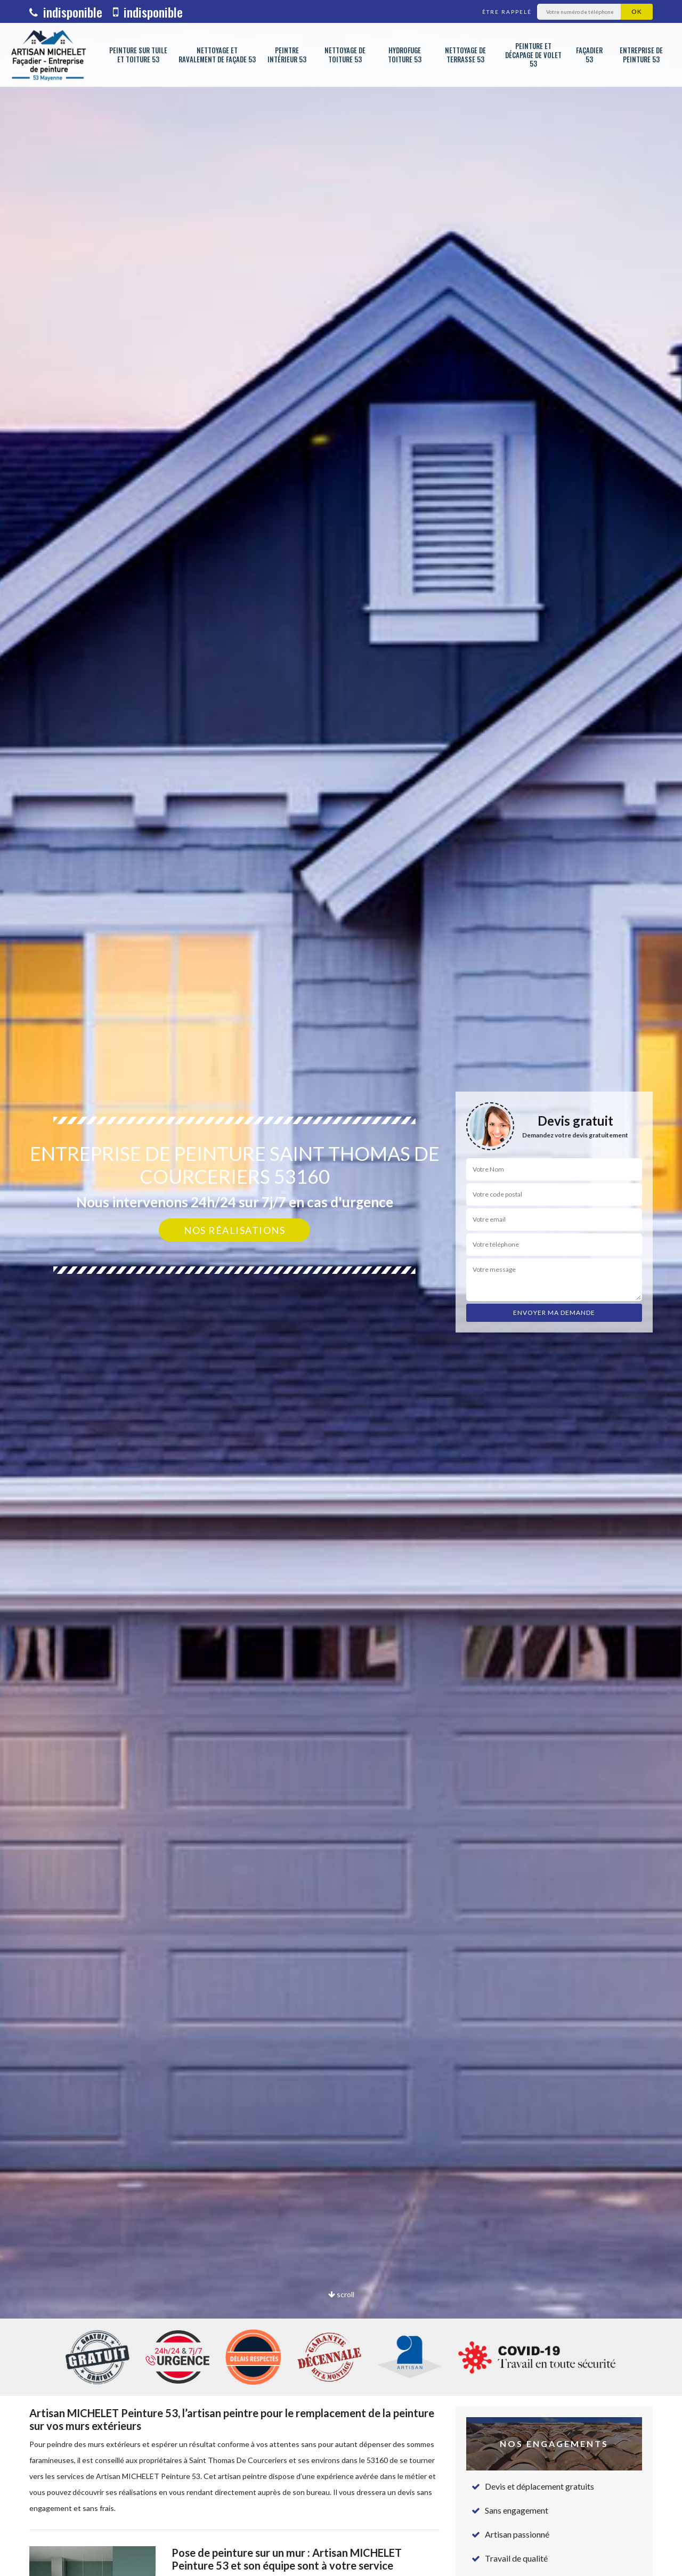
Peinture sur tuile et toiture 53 (138, 54)
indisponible (65, 11)
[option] (341, 1288)
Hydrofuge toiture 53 (404, 54)
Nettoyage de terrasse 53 (465, 54)
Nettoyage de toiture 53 (345, 54)
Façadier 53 (589, 54)
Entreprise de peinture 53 (641, 54)
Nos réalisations (234, 1230)
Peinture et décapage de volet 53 (533, 55)
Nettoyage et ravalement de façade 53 (217, 54)
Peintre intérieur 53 (286, 54)
